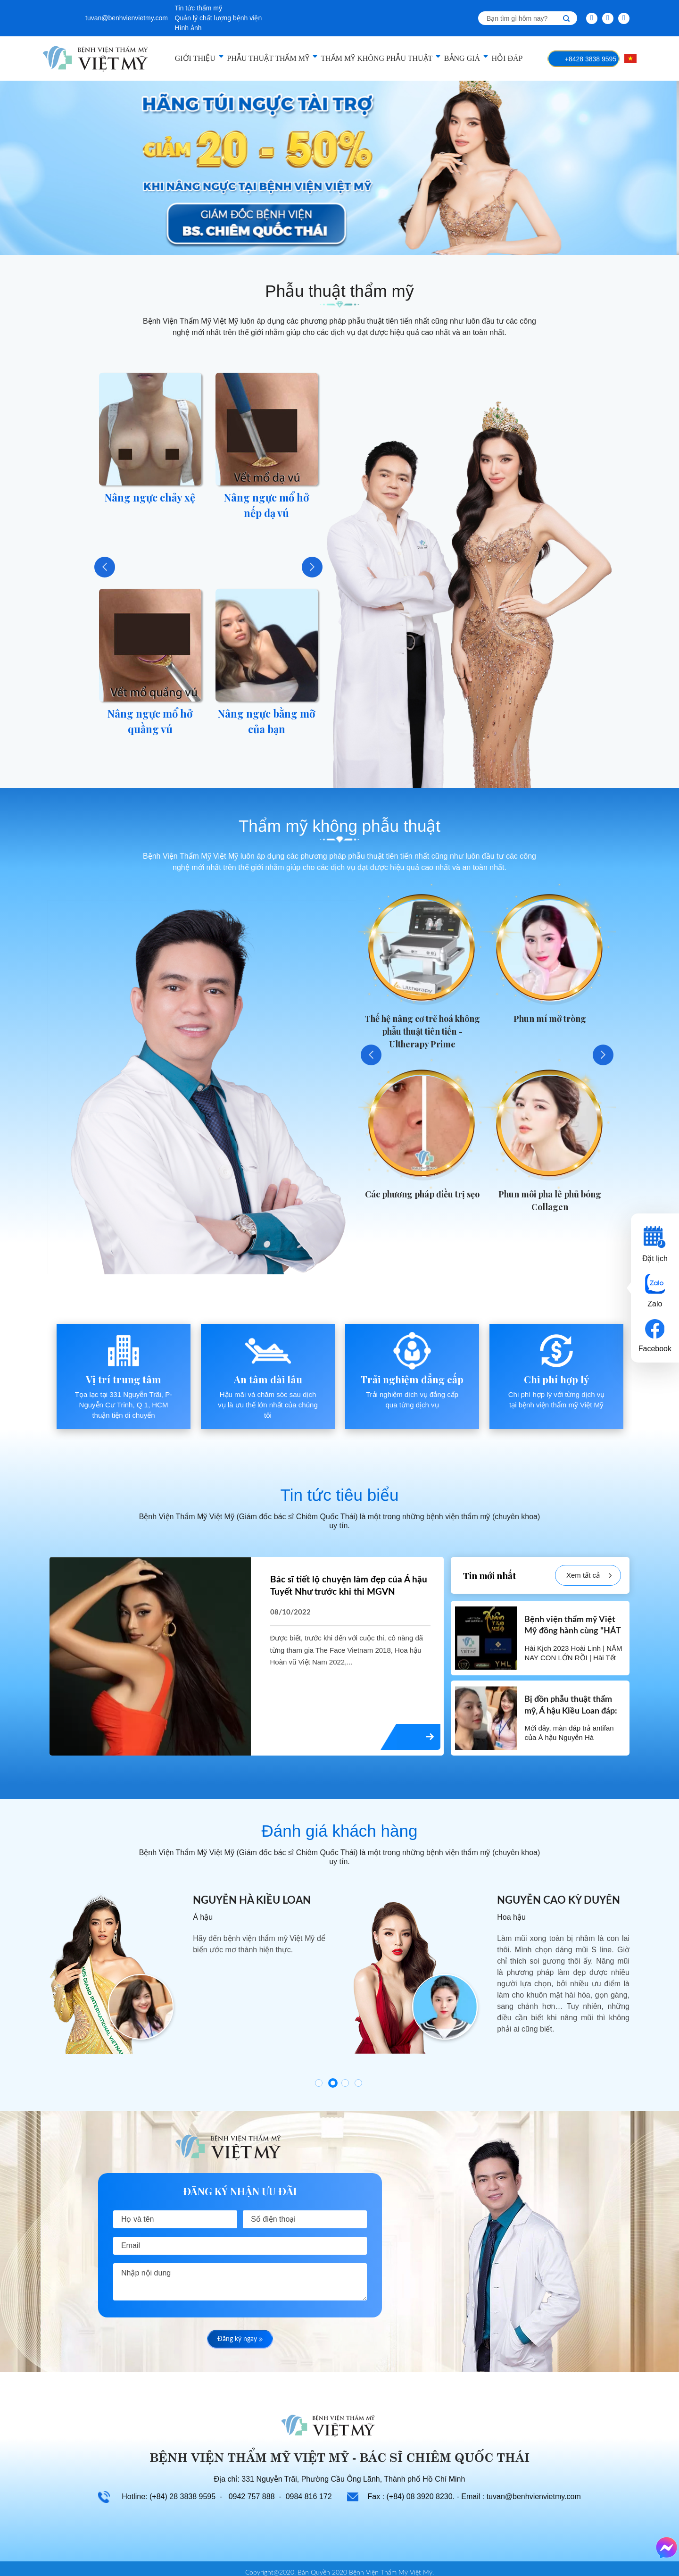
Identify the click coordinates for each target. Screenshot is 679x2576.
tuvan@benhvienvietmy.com (126, 18)
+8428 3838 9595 (590, 59)
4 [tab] (358, 2083)
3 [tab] (345, 2083)
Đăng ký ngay (240, 2339)
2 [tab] (333, 2083)
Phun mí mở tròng (549, 1018)
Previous (104, 567)
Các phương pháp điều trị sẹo (422, 1194)
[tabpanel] (187, 1973)
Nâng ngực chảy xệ (150, 497)
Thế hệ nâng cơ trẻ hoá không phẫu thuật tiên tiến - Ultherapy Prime (422, 1031)
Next (312, 567)
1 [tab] (319, 2083)
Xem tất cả (589, 1575)
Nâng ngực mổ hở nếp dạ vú (266, 505)
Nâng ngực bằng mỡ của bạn (266, 721)
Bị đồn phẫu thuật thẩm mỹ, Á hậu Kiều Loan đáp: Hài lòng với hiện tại (570, 1711)
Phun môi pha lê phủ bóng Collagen (549, 1200)
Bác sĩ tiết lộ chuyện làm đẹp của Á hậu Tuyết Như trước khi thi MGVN (348, 1586)
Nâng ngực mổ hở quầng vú (150, 721)
